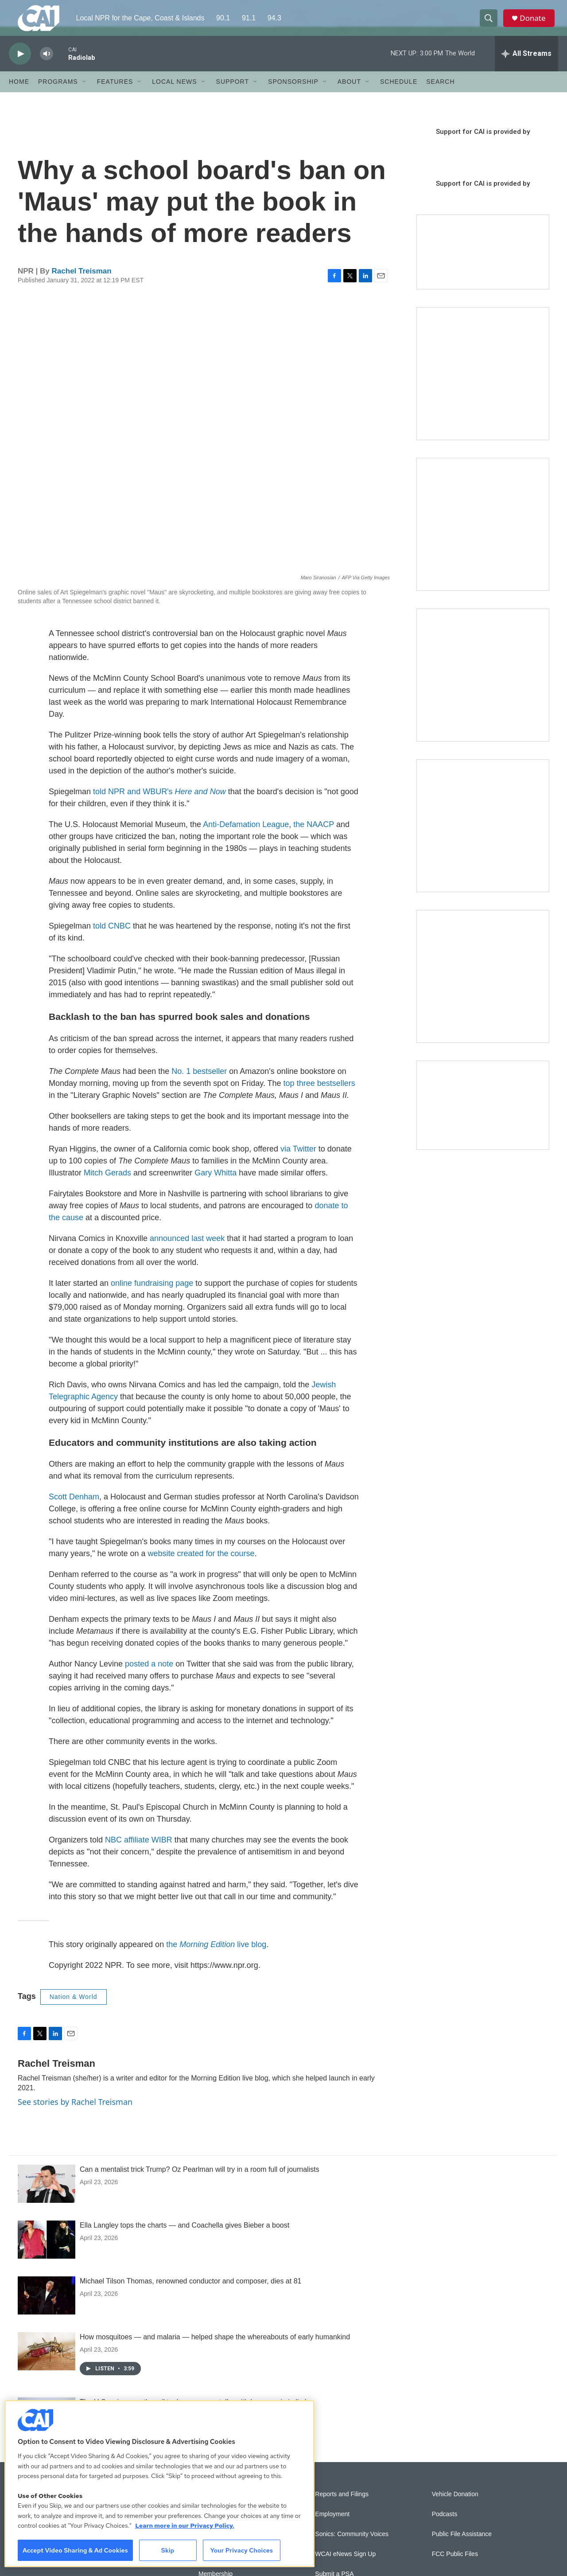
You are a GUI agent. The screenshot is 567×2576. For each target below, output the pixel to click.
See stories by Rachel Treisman (75, 2112)
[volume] (46, 64)
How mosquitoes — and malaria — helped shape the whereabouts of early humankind (215, 2347)
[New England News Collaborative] (483, 987)
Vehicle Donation (455, 2505)
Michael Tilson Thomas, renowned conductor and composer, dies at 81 (190, 2291)
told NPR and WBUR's (134, 802)
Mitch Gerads (107, 1183)
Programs (58, 92)
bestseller (208, 1081)
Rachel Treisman (82, 281)
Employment (332, 2524)
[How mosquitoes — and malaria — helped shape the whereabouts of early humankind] (46, 2361)
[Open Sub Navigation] (84, 92)
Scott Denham (74, 1507)
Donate (535, 23)
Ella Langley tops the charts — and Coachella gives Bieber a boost (184, 2235)
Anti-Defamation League (246, 835)
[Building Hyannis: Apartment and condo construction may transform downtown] (483, 1116)
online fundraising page (152, 1293)
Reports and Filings (342, 2505)
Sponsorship (293, 92)
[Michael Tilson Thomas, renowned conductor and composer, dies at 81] (46, 2306)
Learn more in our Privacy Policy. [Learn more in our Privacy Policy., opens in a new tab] (184, 2525)
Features (115, 92)
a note (162, 1674)
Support (232, 92)
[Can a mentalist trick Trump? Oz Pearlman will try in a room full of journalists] (46, 2194)
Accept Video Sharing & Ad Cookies (75, 2550)
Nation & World (73, 2007)
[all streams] (526, 64)
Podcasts (445, 2524)
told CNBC (112, 936)
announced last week (187, 1249)
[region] (159, 2483)
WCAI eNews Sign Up (345, 2564)
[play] (20, 64)
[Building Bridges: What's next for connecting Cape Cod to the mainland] (483, 836)
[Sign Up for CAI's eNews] (483, 535)
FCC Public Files (455, 2564)
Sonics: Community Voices (351, 2544)
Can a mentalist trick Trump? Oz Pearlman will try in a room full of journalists (199, 2179)
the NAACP (313, 835)
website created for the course (201, 1564)
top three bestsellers (319, 1093)
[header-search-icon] (491, 23)
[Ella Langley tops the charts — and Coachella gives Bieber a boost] (46, 2250)
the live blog (216, 1955)
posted (138, 1674)
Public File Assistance (462, 2544)
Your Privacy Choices (241, 2550)
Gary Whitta (215, 1183)
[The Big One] (483, 686)
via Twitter (298, 1159)
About (349, 92)
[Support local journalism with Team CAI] (483, 263)
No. (178, 1081)
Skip (168, 2550)
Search (440, 92)
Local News (174, 92)
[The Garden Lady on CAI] (483, 384)
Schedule (398, 92)
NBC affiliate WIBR (138, 1850)
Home (19, 92)
